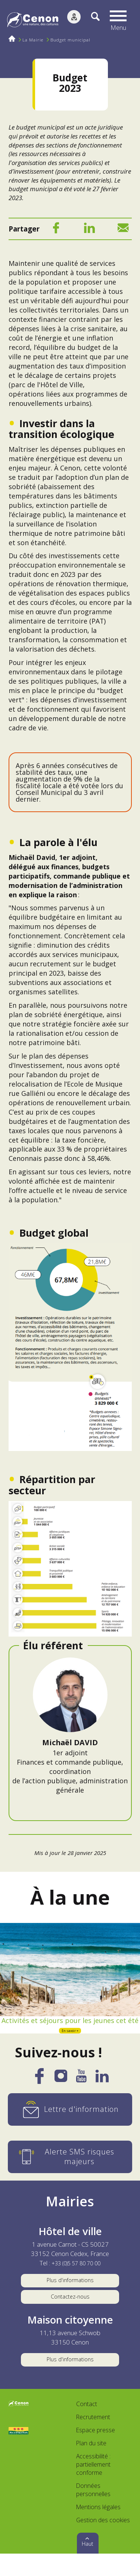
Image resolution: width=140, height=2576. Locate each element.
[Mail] (123, 229)
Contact (86, 2427)
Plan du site (91, 2465)
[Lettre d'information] (70, 2122)
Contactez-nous (70, 2314)
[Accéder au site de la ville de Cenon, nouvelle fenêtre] (19, 2427)
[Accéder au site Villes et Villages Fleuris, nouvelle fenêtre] (19, 2453)
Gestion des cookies (103, 2542)
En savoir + (70, 2043)
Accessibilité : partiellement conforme (93, 2486)
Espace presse (95, 2452)
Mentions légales (98, 2529)
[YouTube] (81, 2092)
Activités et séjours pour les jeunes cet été (70, 2026)
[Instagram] (61, 2091)
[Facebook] (55, 229)
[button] (119, 20)
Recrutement (93, 2439)
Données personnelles (93, 2512)
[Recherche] (91, 20)
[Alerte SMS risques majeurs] (70, 2170)
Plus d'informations (70, 2294)
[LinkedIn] (89, 229)
